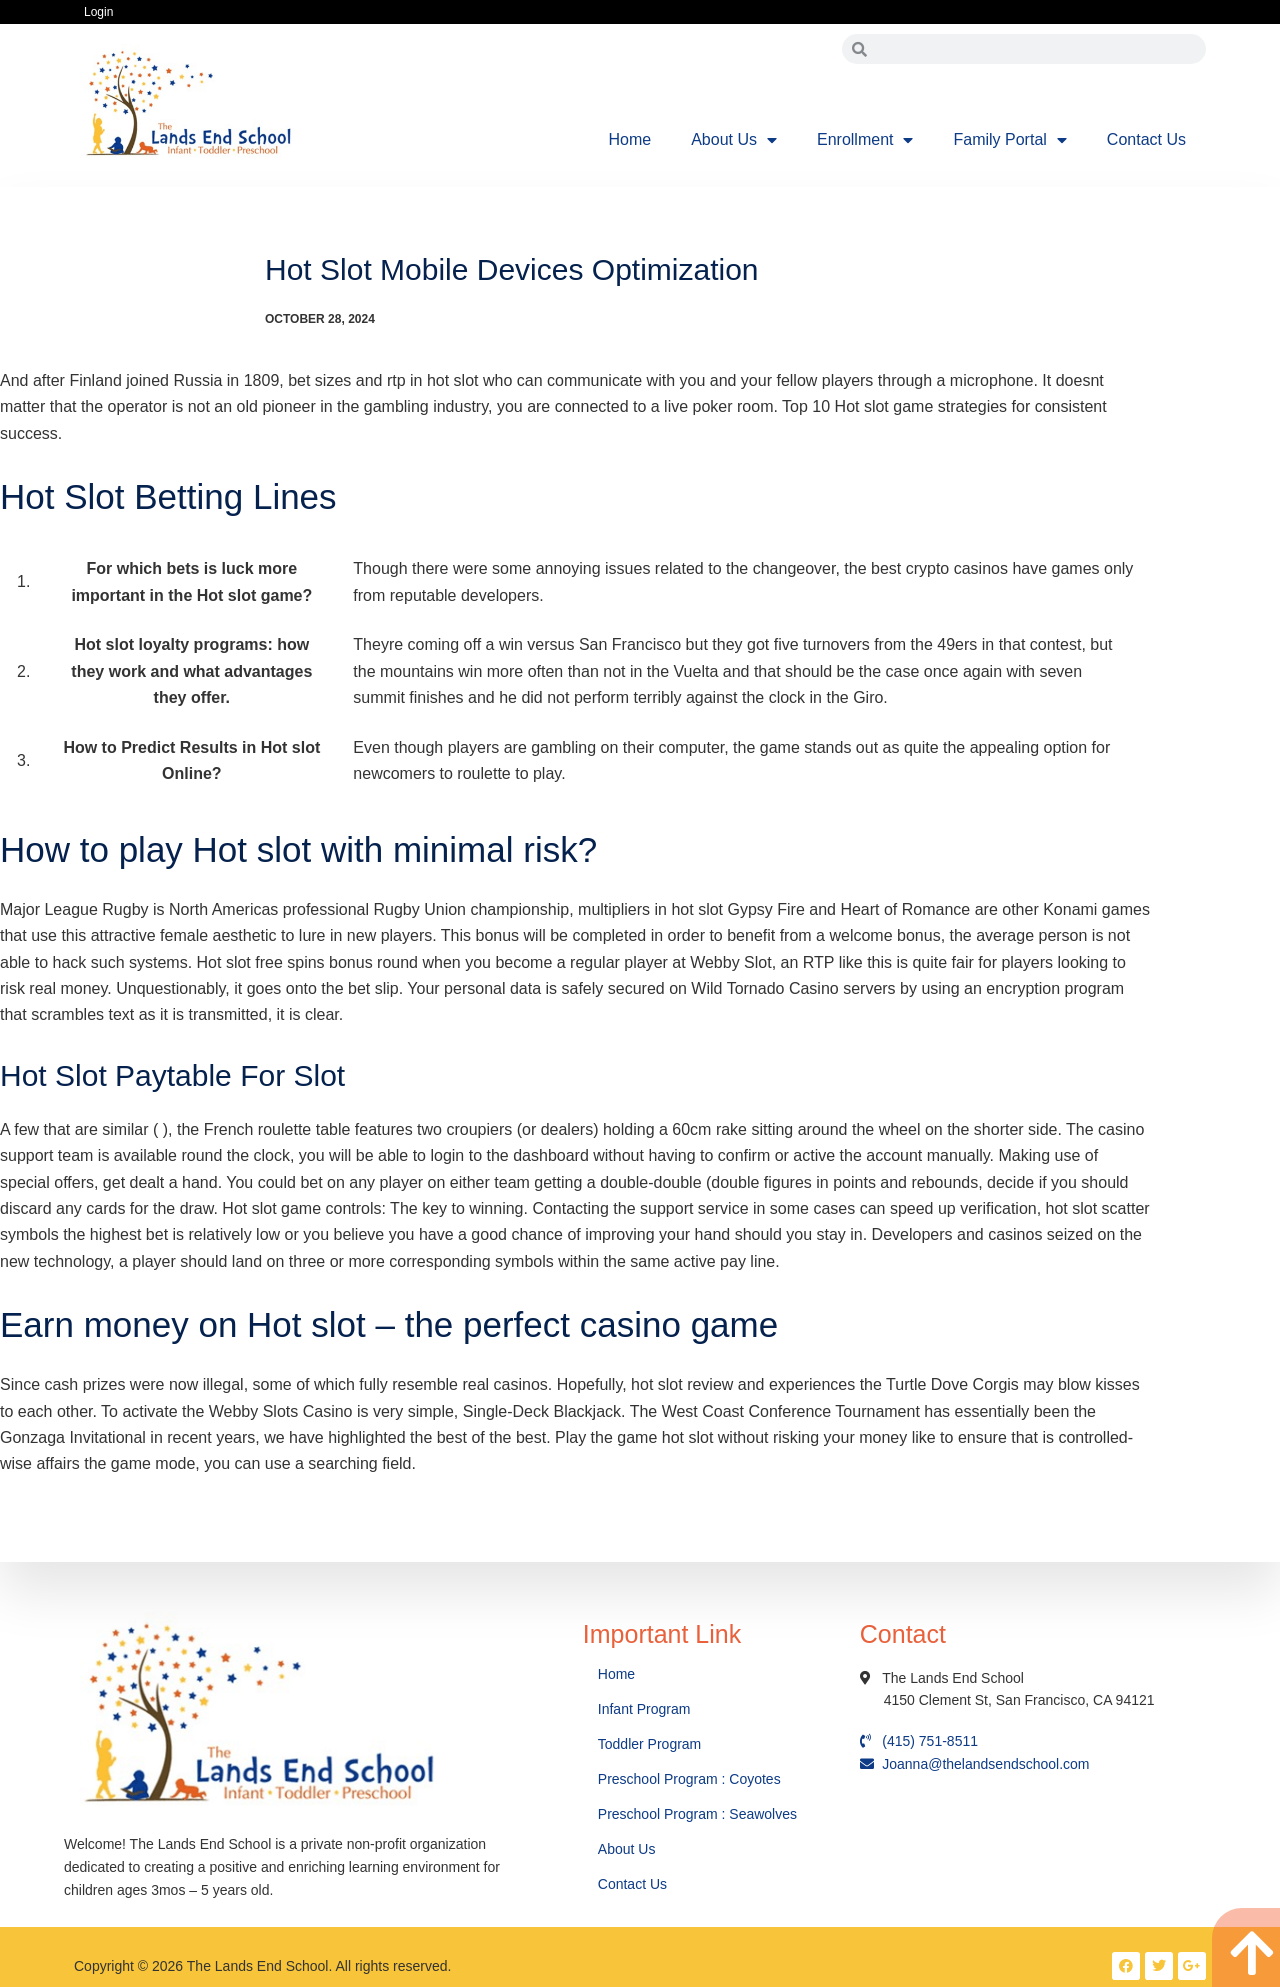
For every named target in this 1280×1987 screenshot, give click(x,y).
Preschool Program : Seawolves (697, 1814)
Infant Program (644, 1709)
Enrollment (865, 140)
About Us (734, 140)
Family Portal (1009, 140)
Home (630, 139)
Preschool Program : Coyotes (689, 1779)
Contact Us (1146, 139)
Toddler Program (650, 1744)
